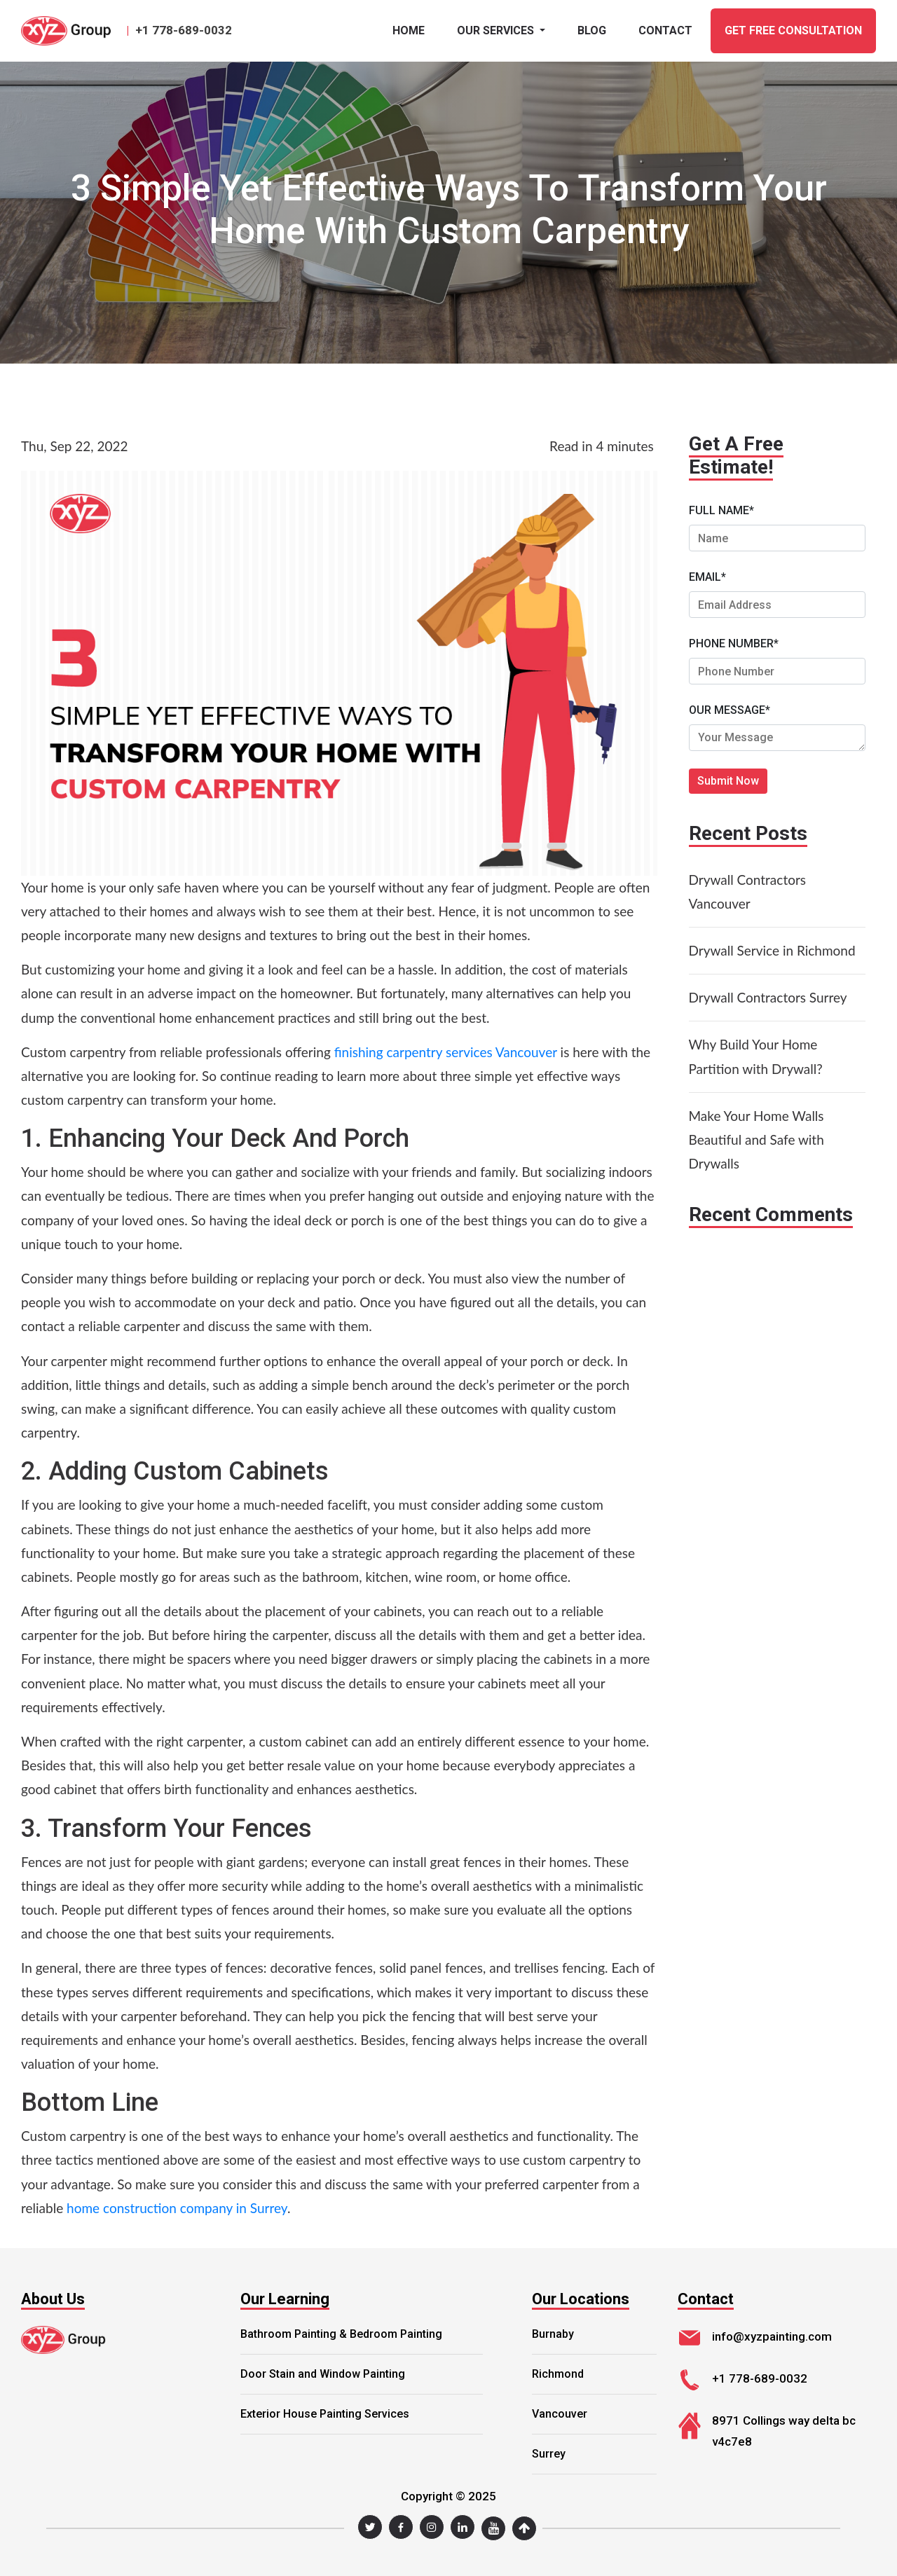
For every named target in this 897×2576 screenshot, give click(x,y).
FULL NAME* (721, 510)
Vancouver (559, 2413)
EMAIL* (707, 577)
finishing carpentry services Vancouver (445, 1052)
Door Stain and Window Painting (322, 2374)
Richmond (558, 2374)
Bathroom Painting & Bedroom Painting (341, 2334)
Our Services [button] (497, 30)
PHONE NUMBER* (734, 643)
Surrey (549, 2453)
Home (408, 30)
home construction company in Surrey (177, 2208)
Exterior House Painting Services (324, 2413)
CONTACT (665, 30)
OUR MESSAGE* (729, 710)
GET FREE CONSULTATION (793, 30)
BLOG (591, 30)
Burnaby (553, 2334)
